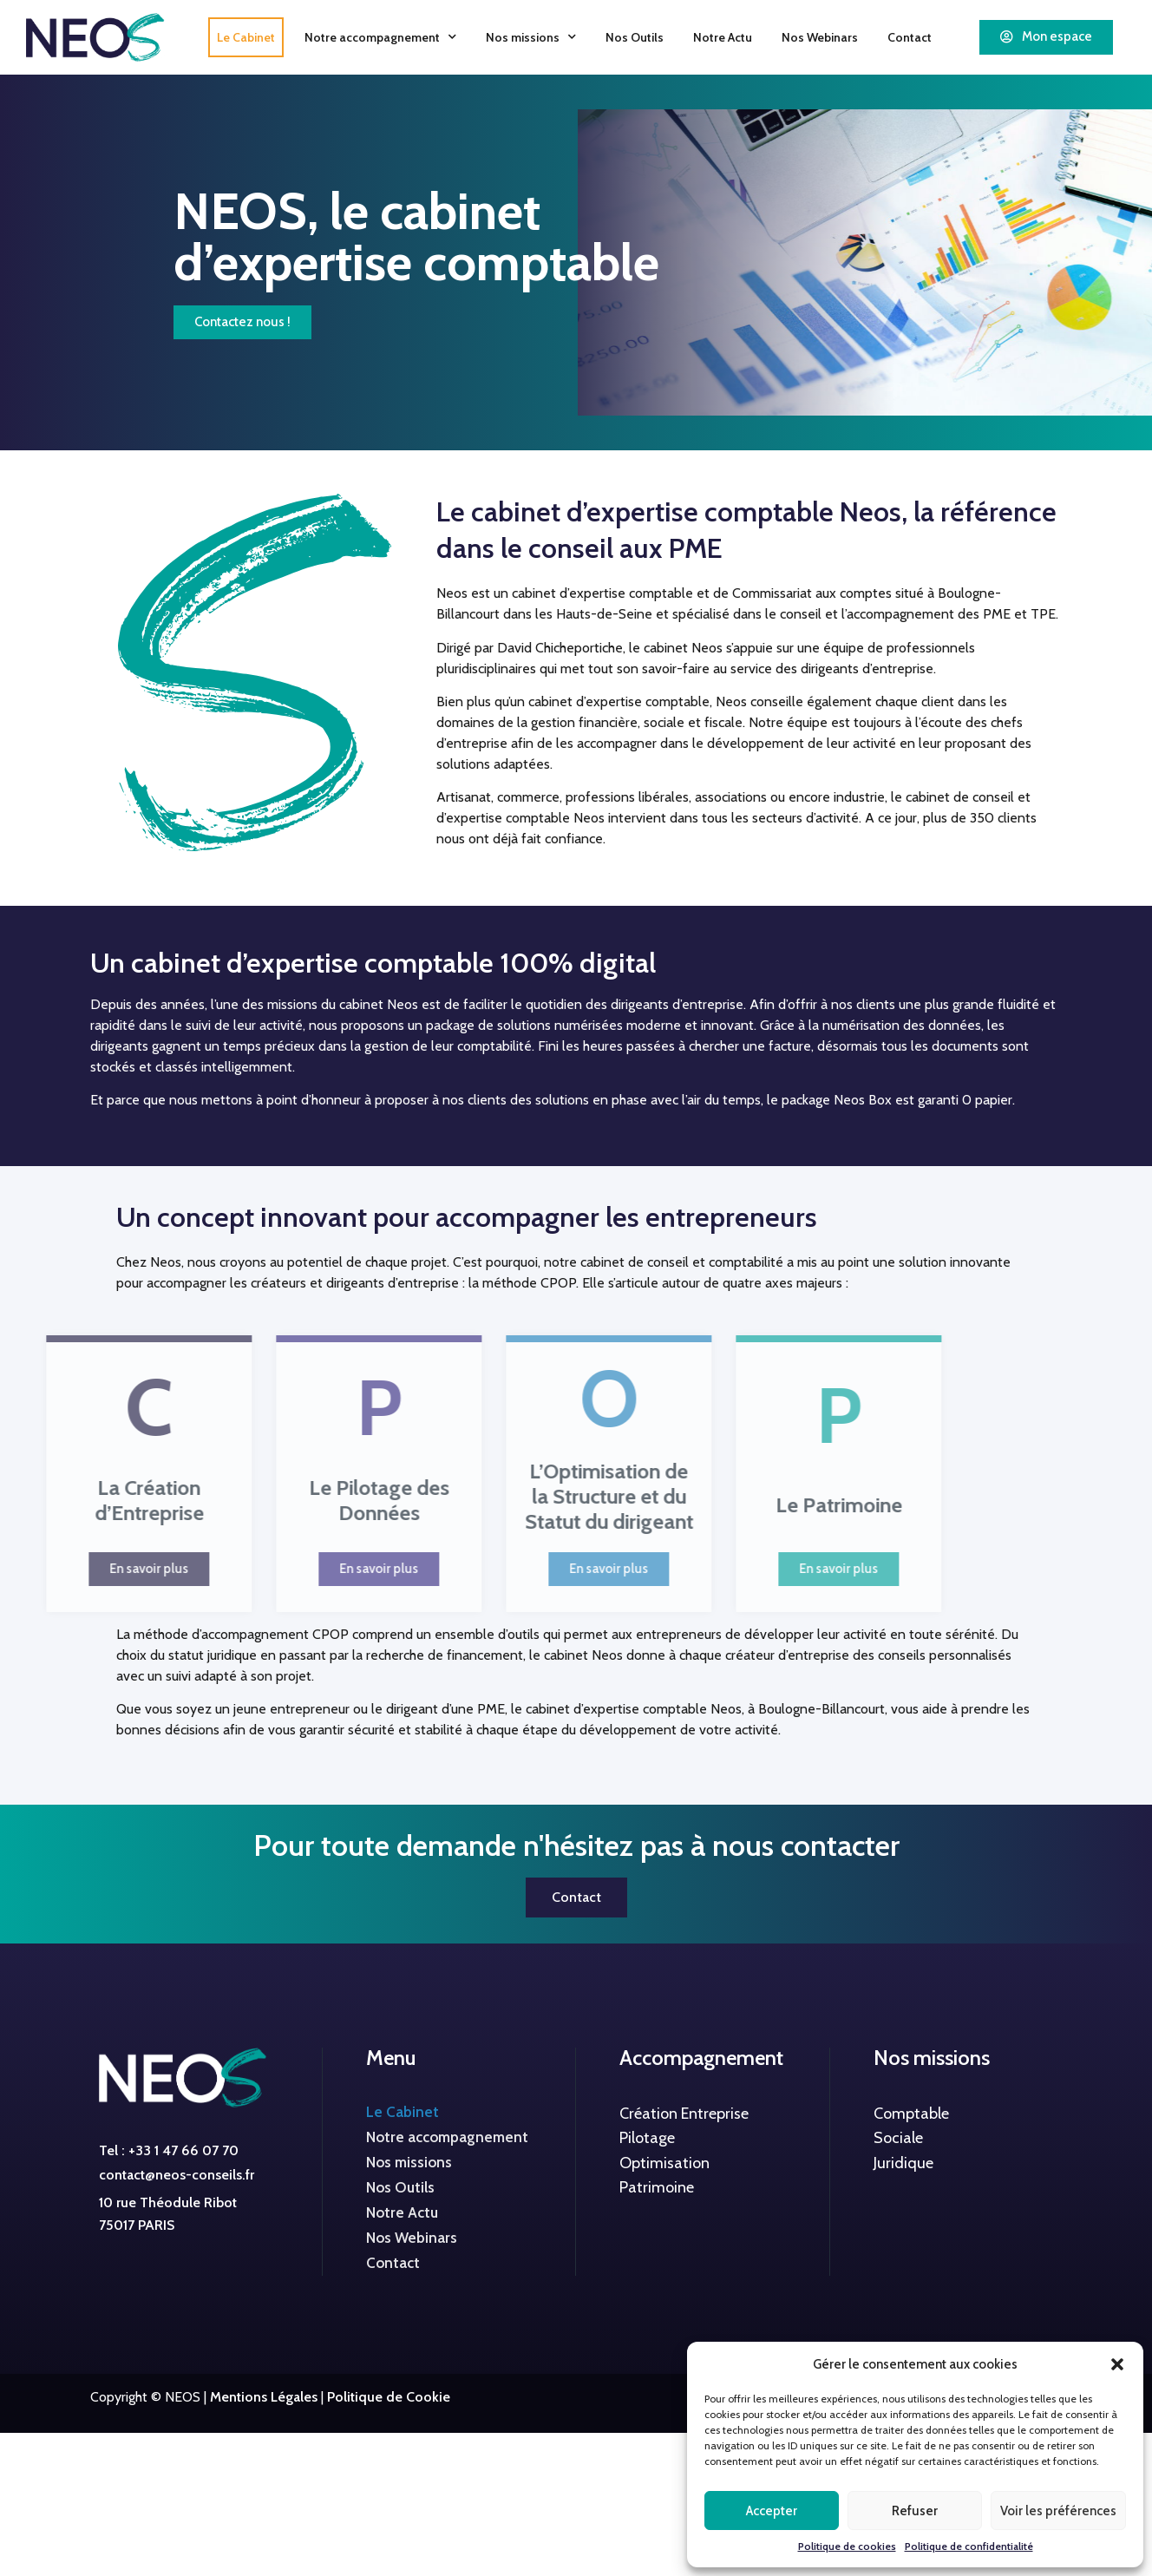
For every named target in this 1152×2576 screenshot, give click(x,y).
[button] (1117, 2364)
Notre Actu (722, 37)
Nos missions (531, 36)
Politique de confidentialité (969, 2546)
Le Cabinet (246, 37)
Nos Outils (634, 37)
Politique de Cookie (388, 2397)
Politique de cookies (847, 2546)
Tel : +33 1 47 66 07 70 (169, 2150)
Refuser (915, 2511)
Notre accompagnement (380, 36)
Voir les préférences (1058, 2511)
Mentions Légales (263, 2397)
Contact (909, 37)
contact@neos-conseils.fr (176, 2174)
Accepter (771, 2511)
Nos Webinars (820, 37)
